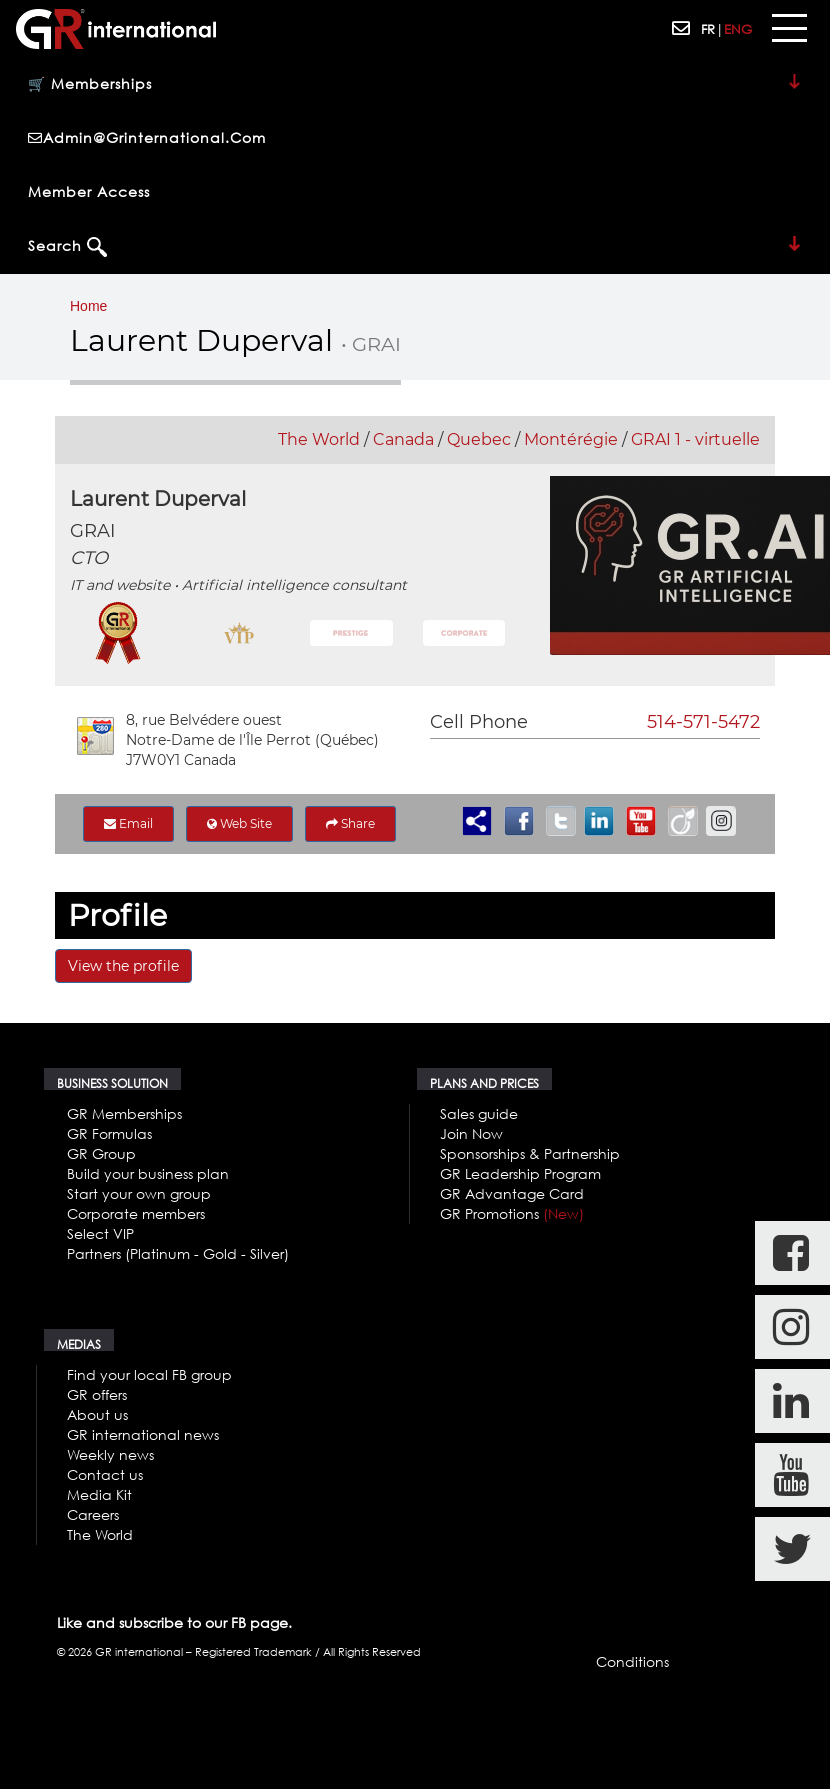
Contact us (105, 1474)
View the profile (123, 966)
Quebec (479, 439)
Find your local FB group (149, 1374)
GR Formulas (109, 1133)
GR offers (97, 1394)
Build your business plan (148, 1173)
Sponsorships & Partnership (530, 1153)
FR (708, 29)
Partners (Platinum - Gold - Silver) (178, 1253)
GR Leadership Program (520, 1173)
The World (319, 439)
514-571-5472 (703, 722)
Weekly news (110, 1454)
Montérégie (571, 439)
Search (415, 247)
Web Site (239, 823)
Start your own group (139, 1193)
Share (350, 823)
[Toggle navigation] (789, 29)
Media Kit (99, 1494)
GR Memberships (124, 1113)
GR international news (143, 1434)
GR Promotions (512, 1213)
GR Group (101, 1153)
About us (97, 1414)
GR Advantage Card (512, 1193)
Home (88, 306)
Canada (403, 439)
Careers (93, 1514)
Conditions (632, 1661)
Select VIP (100, 1233)
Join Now (471, 1133)
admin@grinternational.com (147, 137)
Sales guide (479, 1113)
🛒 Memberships (415, 85)
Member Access (89, 191)
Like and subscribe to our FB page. (174, 1622)
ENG (738, 29)
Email (128, 823)
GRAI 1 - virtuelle (695, 439)
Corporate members (136, 1213)
